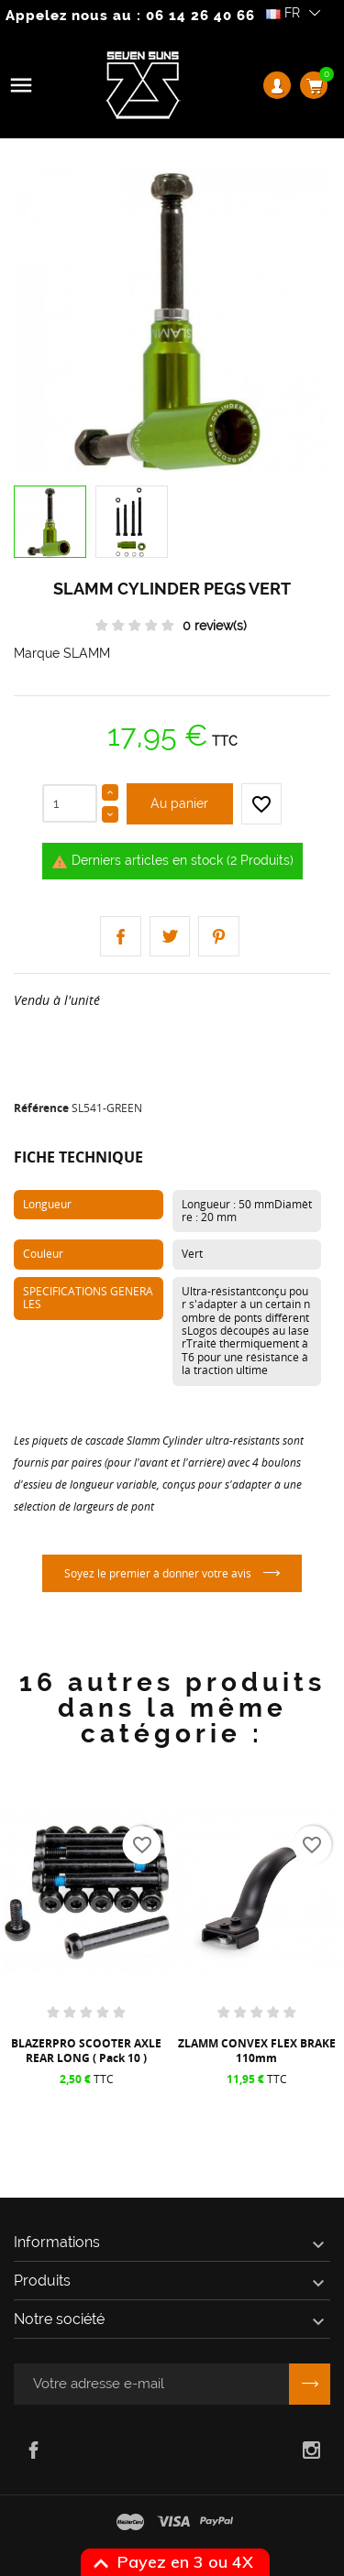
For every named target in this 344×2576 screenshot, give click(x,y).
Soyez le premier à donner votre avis (159, 1573)
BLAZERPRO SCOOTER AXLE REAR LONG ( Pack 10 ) (86, 2051)
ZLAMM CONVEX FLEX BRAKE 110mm (257, 2051)
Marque (37, 653)
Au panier (179, 803)
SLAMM (86, 653)
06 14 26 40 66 (200, 15)
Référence (41, 1108)
